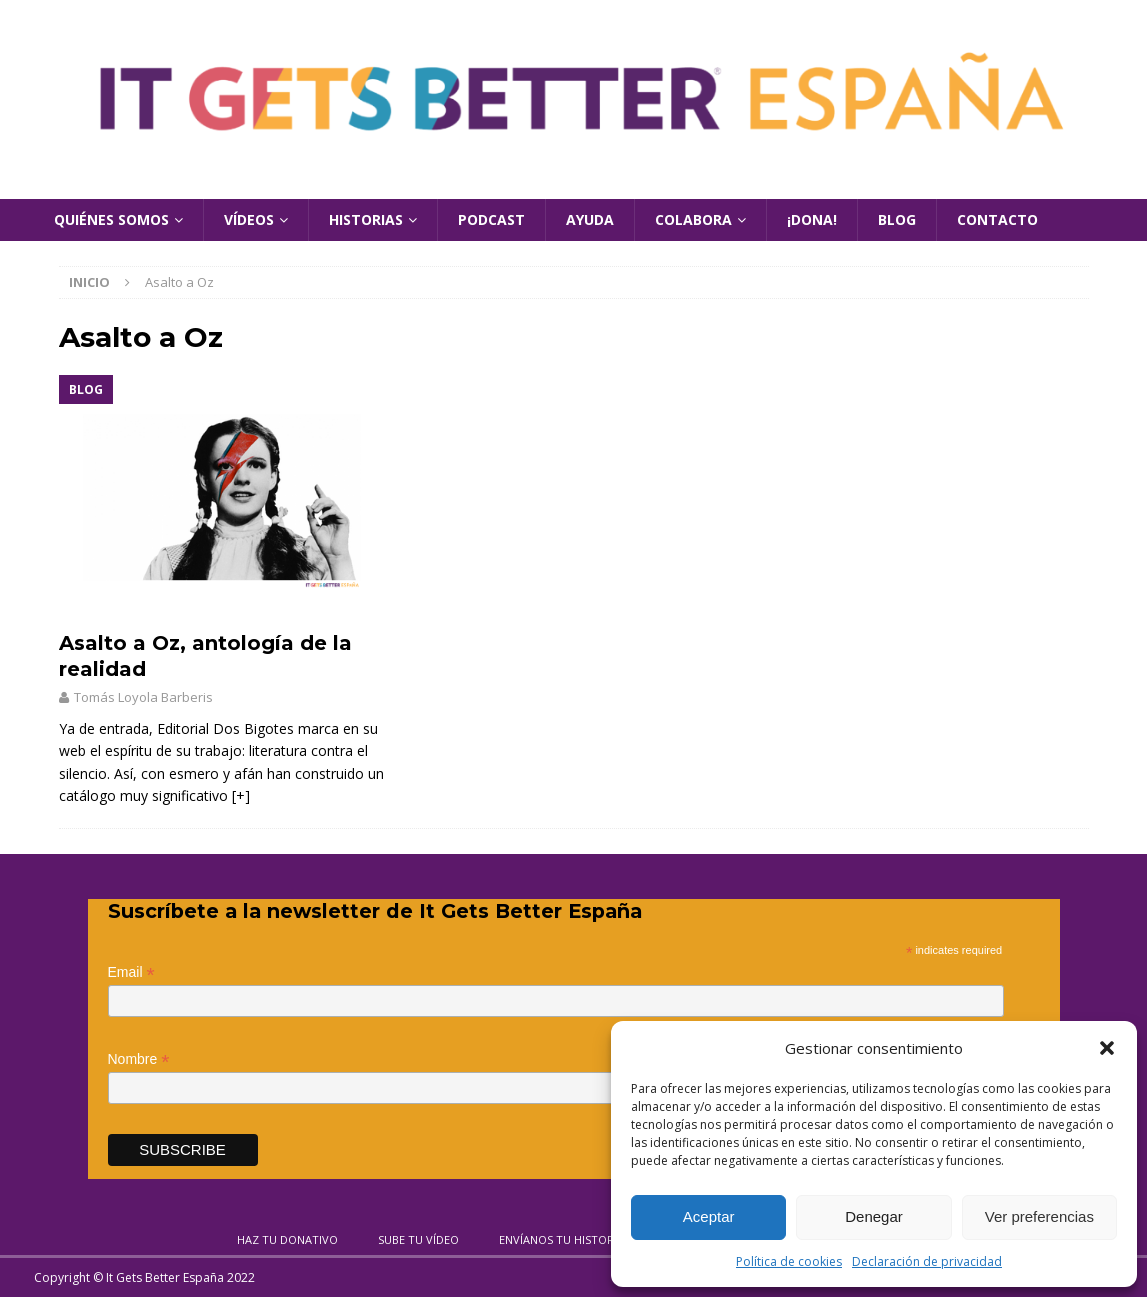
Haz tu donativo (287, 1239)
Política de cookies (789, 1261)
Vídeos (249, 219)
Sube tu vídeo (418, 1239)
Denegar (874, 1216)
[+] (241, 795)
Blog (897, 219)
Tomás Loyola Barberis (143, 697)
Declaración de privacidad (927, 1261)
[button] (1107, 1048)
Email (131, 972)
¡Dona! (812, 219)
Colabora (693, 219)
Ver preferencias (1039, 1216)
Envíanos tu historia (561, 1239)
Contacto (997, 219)
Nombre (139, 1059)
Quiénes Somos (111, 219)
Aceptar (709, 1216)
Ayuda (590, 219)
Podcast (491, 219)
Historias (366, 219)
